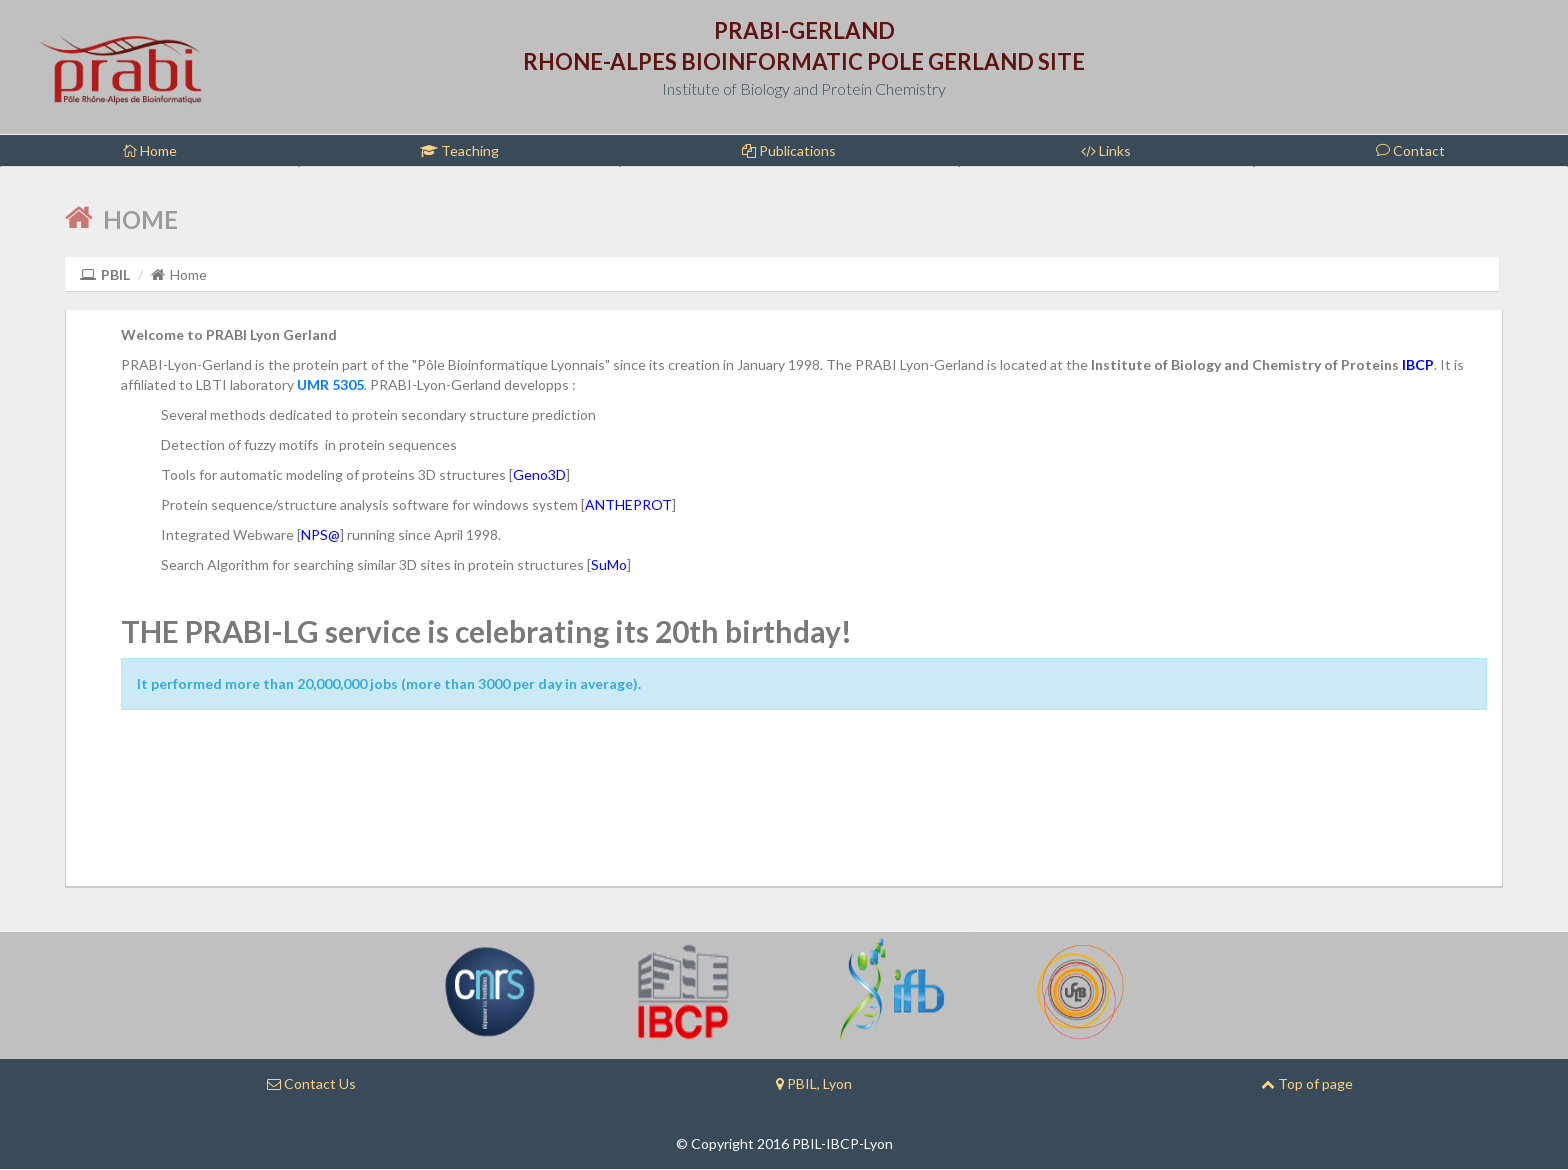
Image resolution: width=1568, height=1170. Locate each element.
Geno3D (539, 474)
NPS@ (320, 534)
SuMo (609, 564)
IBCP (1418, 364)
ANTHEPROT (628, 504)
